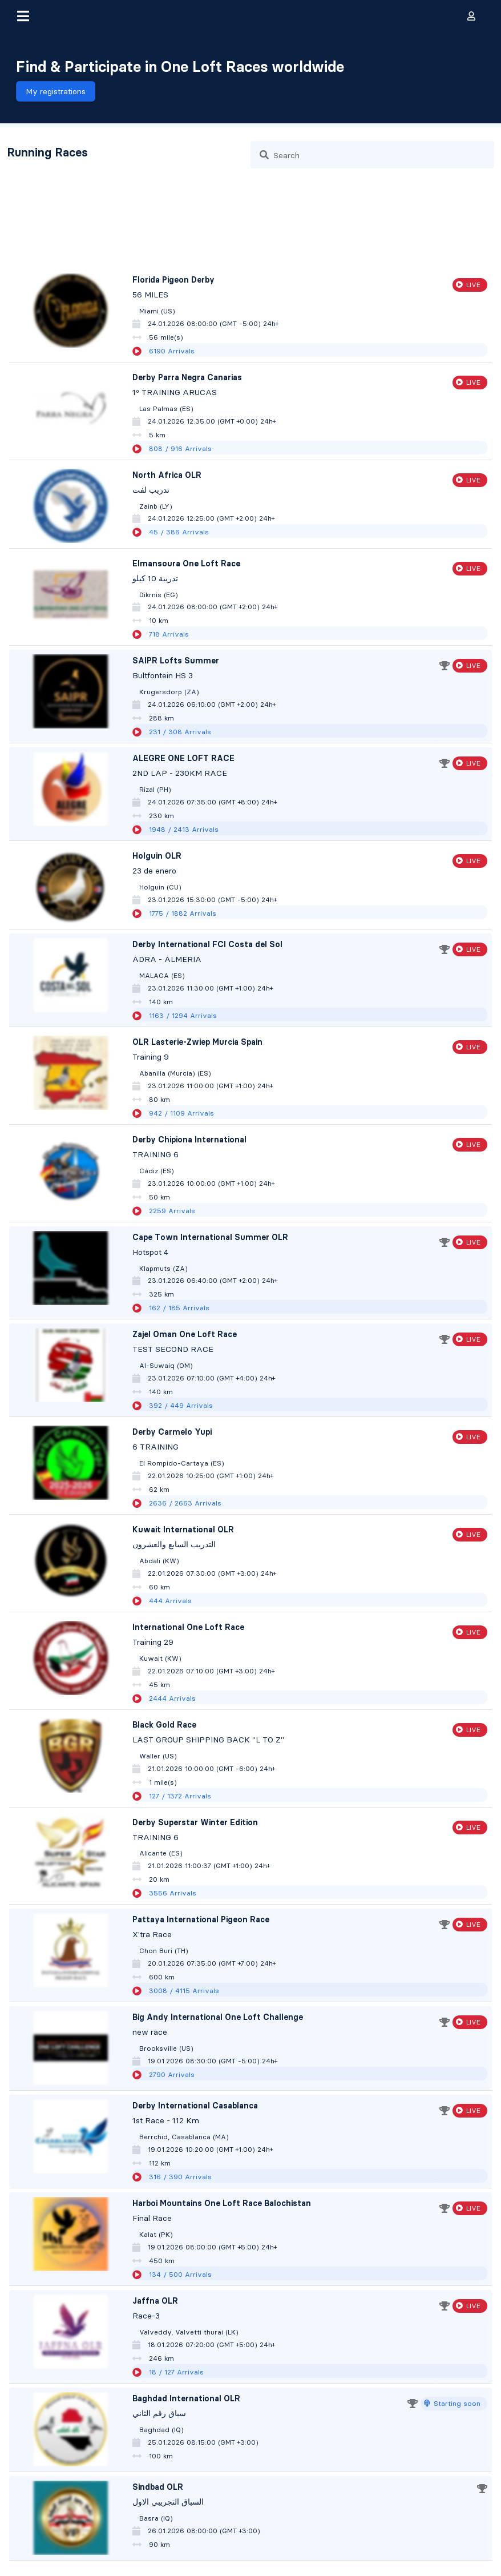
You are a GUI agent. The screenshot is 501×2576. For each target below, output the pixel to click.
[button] (23, 16)
